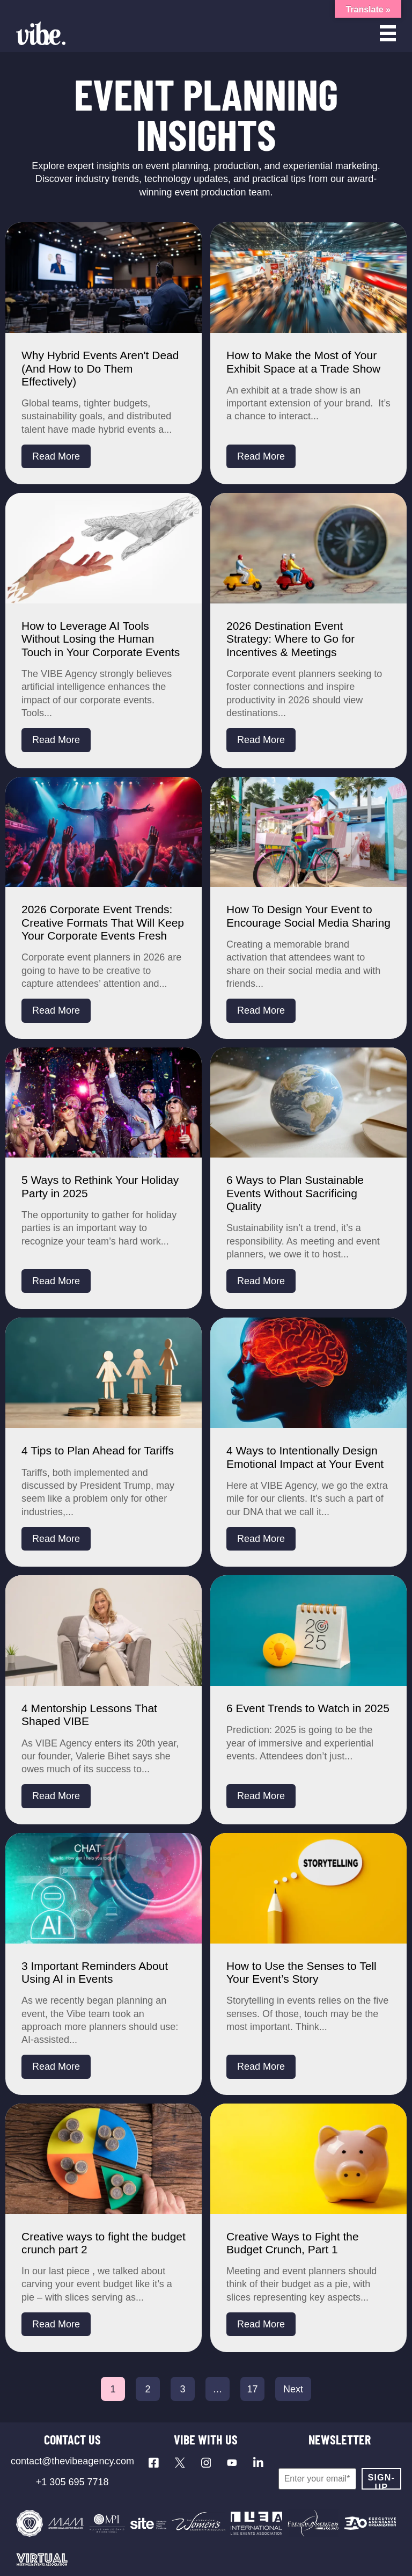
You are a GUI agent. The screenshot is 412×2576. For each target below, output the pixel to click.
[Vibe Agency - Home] (40, 33)
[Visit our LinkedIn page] (258, 2463)
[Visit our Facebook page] (154, 2463)
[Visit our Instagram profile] (206, 2463)
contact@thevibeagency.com (72, 2461)
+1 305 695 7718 (72, 2482)
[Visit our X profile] (180, 2463)
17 (252, 2389)
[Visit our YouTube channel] (232, 2463)
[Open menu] (388, 33)
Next (293, 2389)
